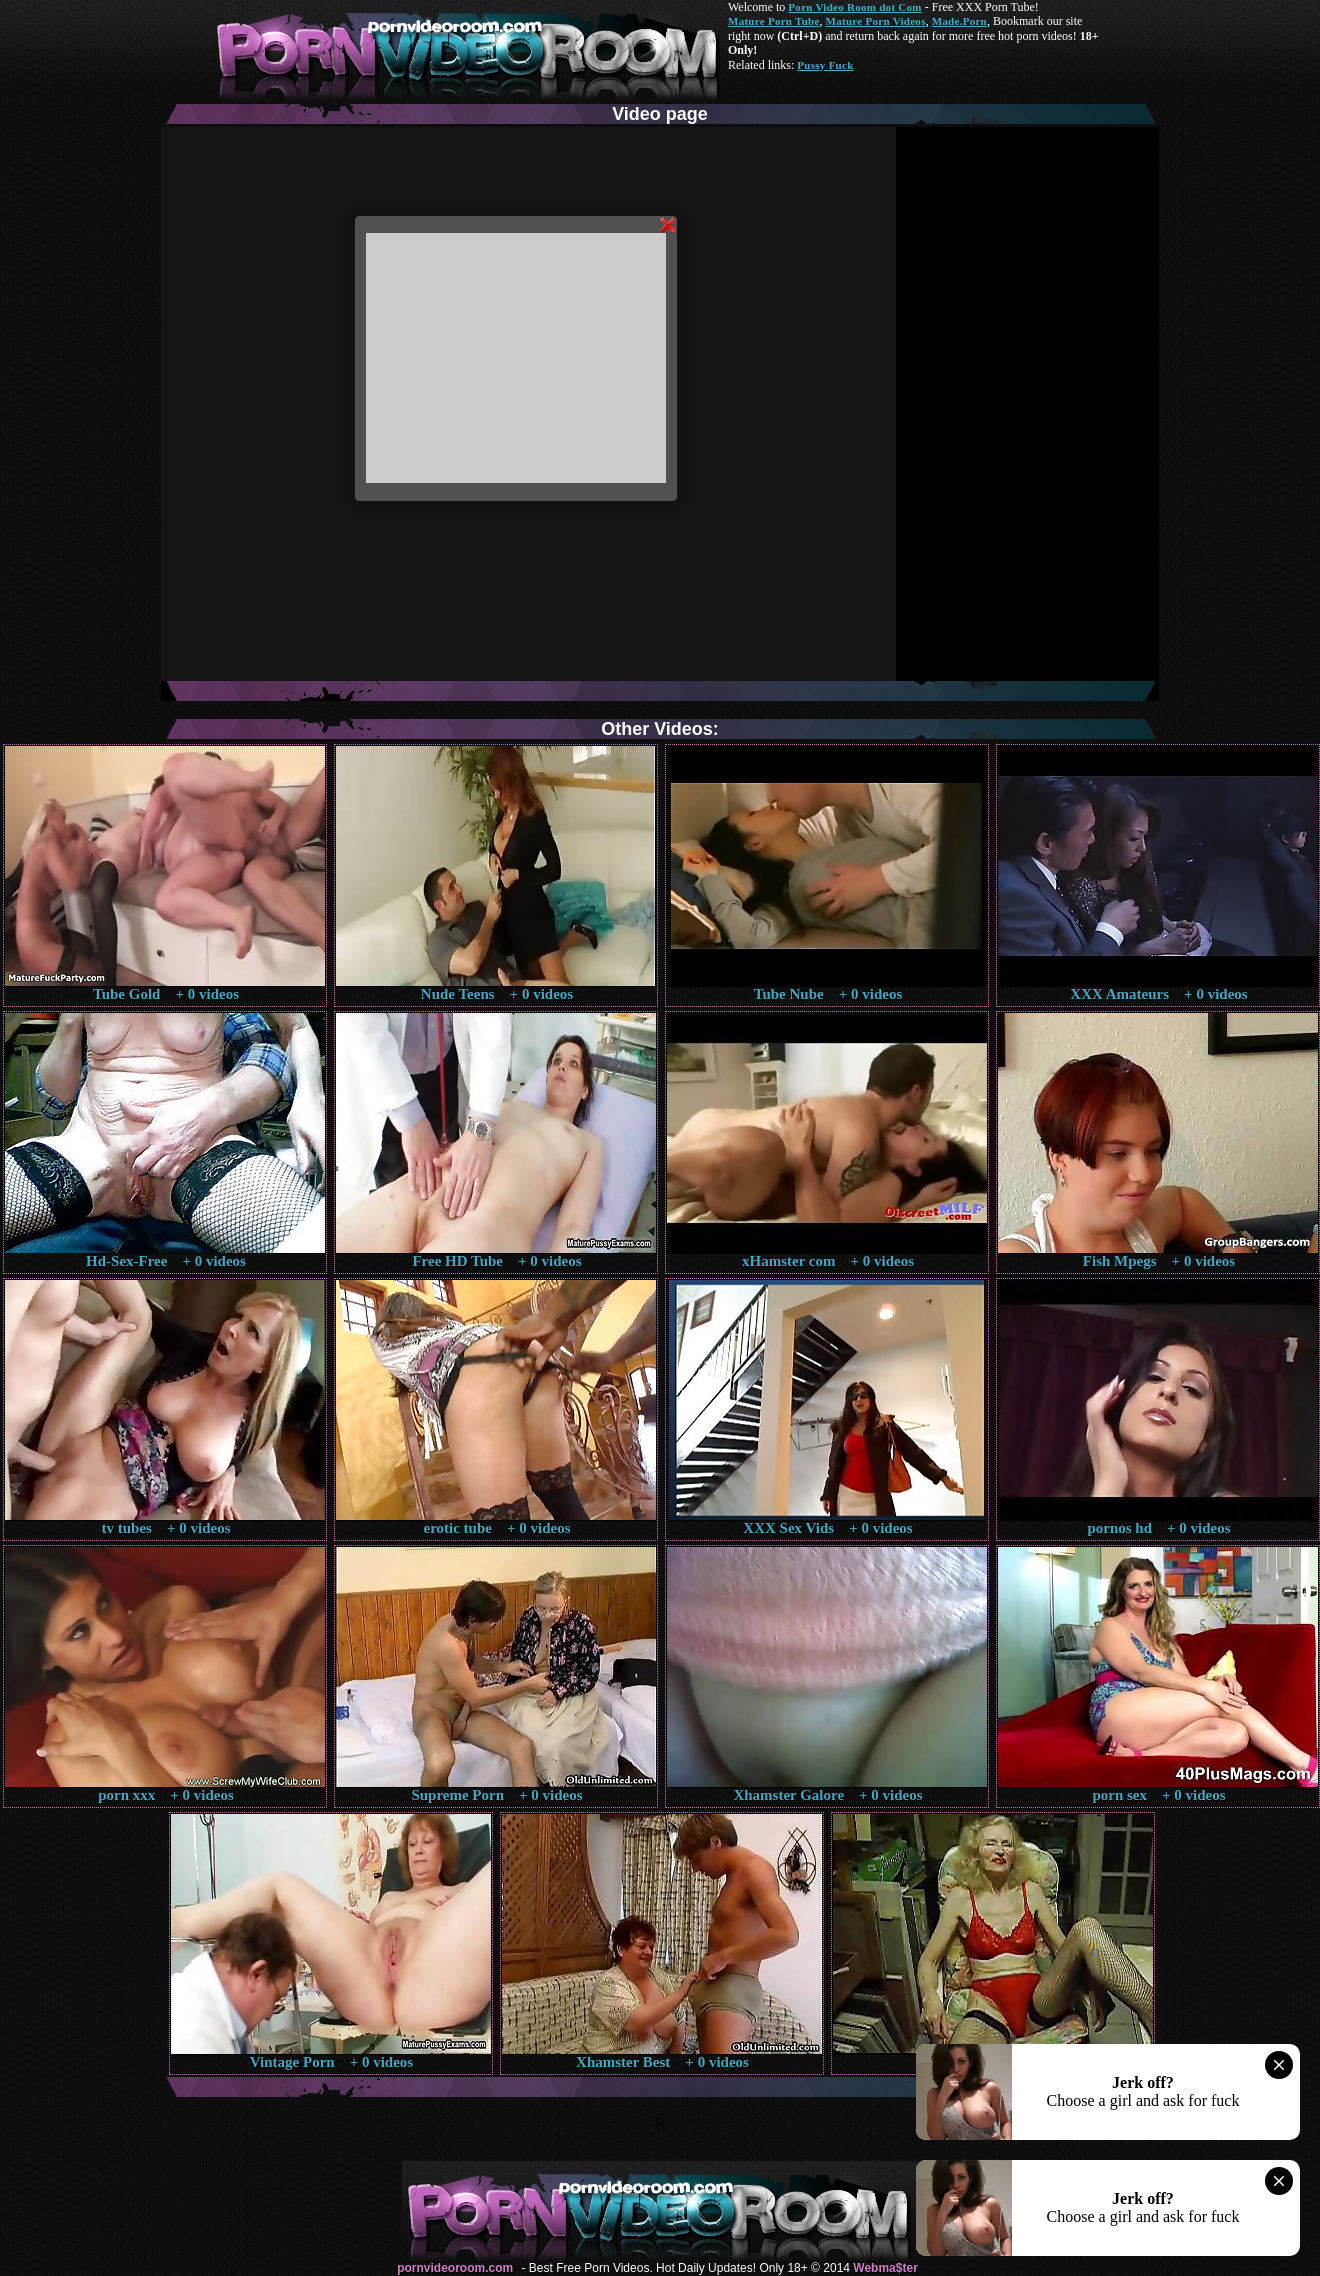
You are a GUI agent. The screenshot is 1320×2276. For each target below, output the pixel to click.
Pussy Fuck (825, 65)
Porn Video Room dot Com (854, 7)
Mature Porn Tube (774, 21)
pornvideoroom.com (455, 2268)
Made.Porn (959, 21)
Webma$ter (885, 2268)
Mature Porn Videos (876, 21)
